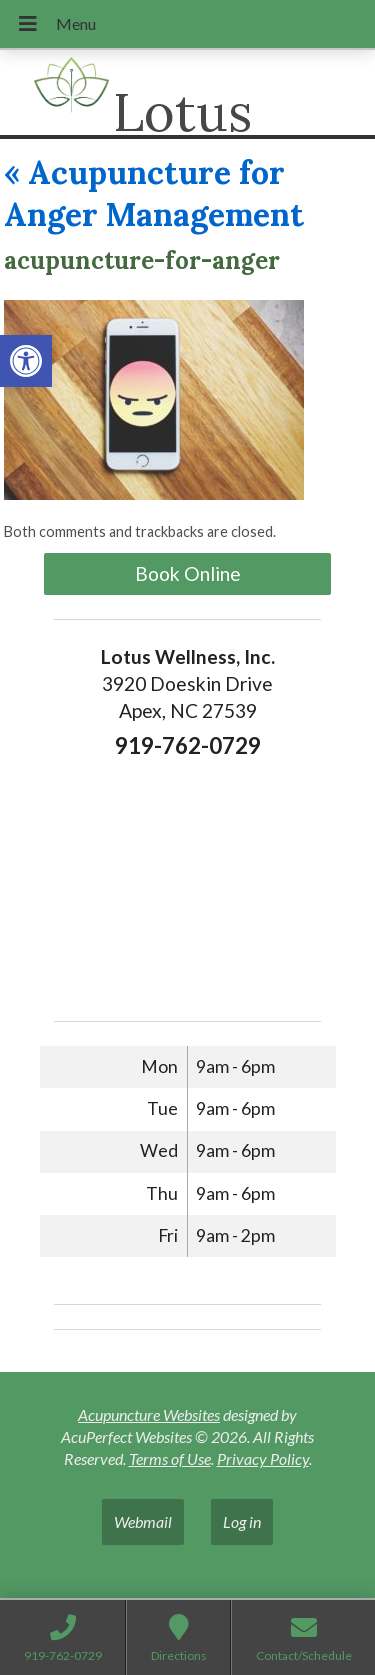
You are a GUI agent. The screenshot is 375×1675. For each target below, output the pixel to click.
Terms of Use (170, 1458)
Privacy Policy (263, 1458)
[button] (26, 361)
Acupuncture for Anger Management (154, 193)
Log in (242, 1521)
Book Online (188, 573)
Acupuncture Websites (149, 1414)
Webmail (143, 1521)
